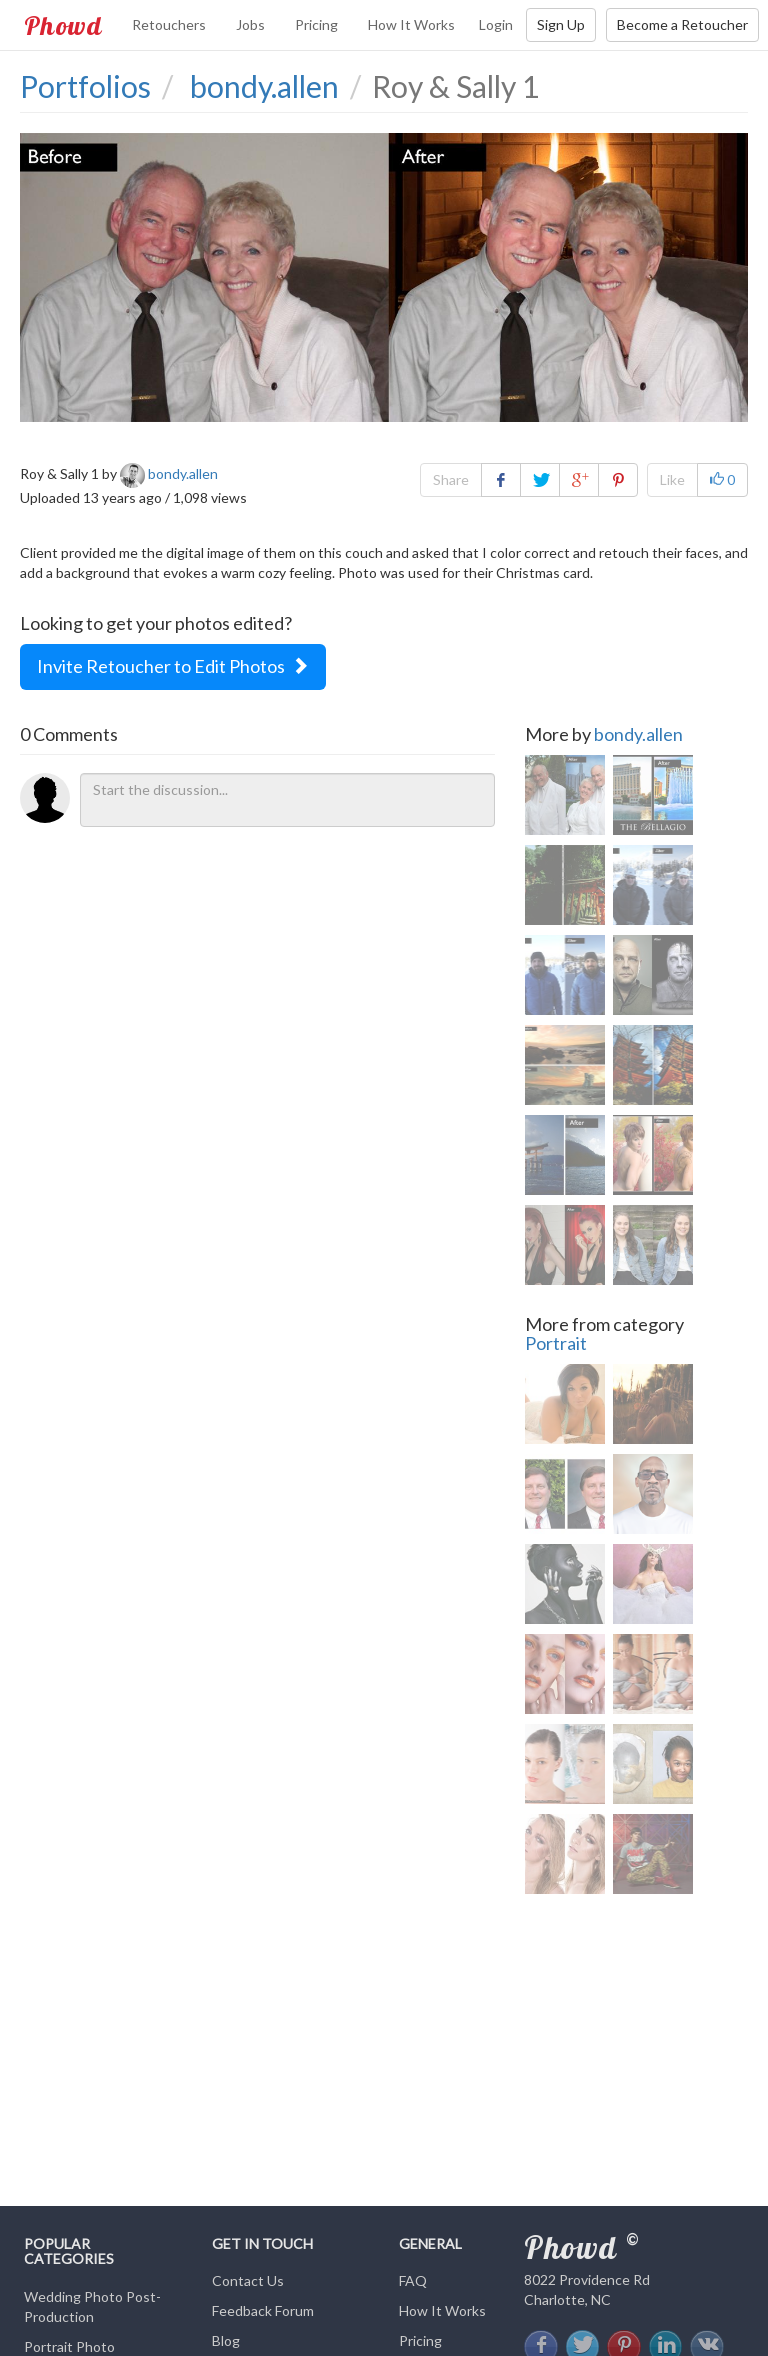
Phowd (63, 25)
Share (451, 479)
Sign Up (561, 24)
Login (496, 24)
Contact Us (248, 2280)
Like (672, 479)
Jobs (250, 24)
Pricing (316, 24)
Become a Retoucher (682, 24)
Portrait (556, 1343)
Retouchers (169, 24)
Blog (226, 2340)
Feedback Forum (263, 2310)
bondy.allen (638, 734)
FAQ (413, 2280)
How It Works (411, 24)
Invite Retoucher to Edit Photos (173, 666)
